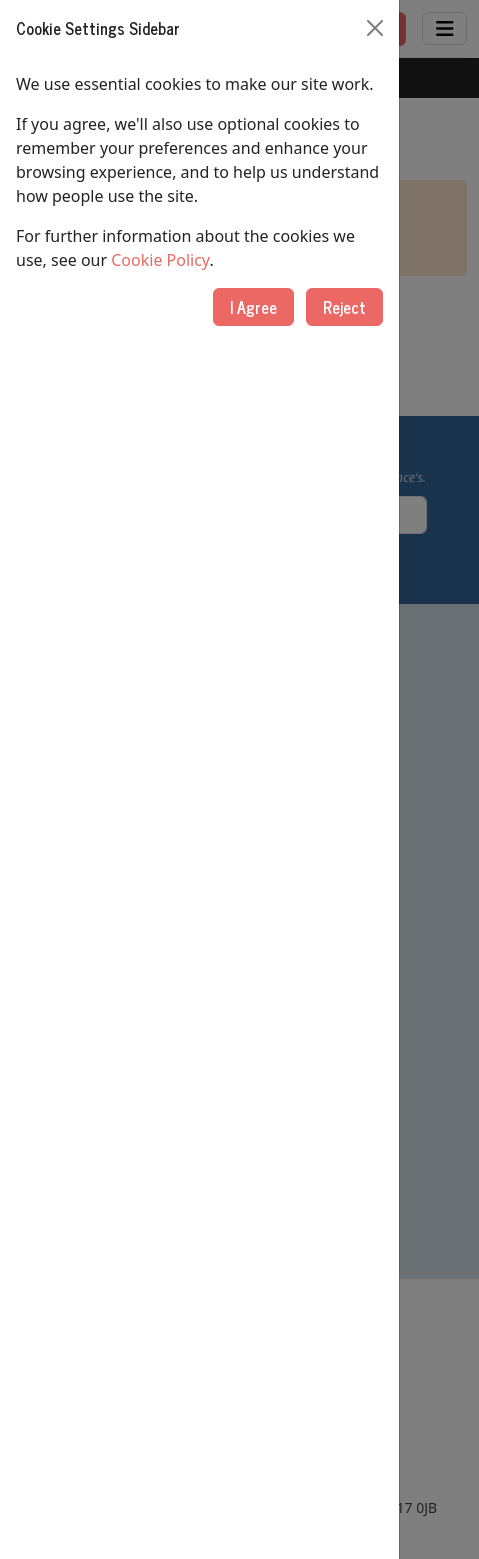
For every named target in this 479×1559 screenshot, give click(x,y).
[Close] (375, 28)
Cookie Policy (160, 260)
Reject (344, 307)
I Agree (253, 307)
